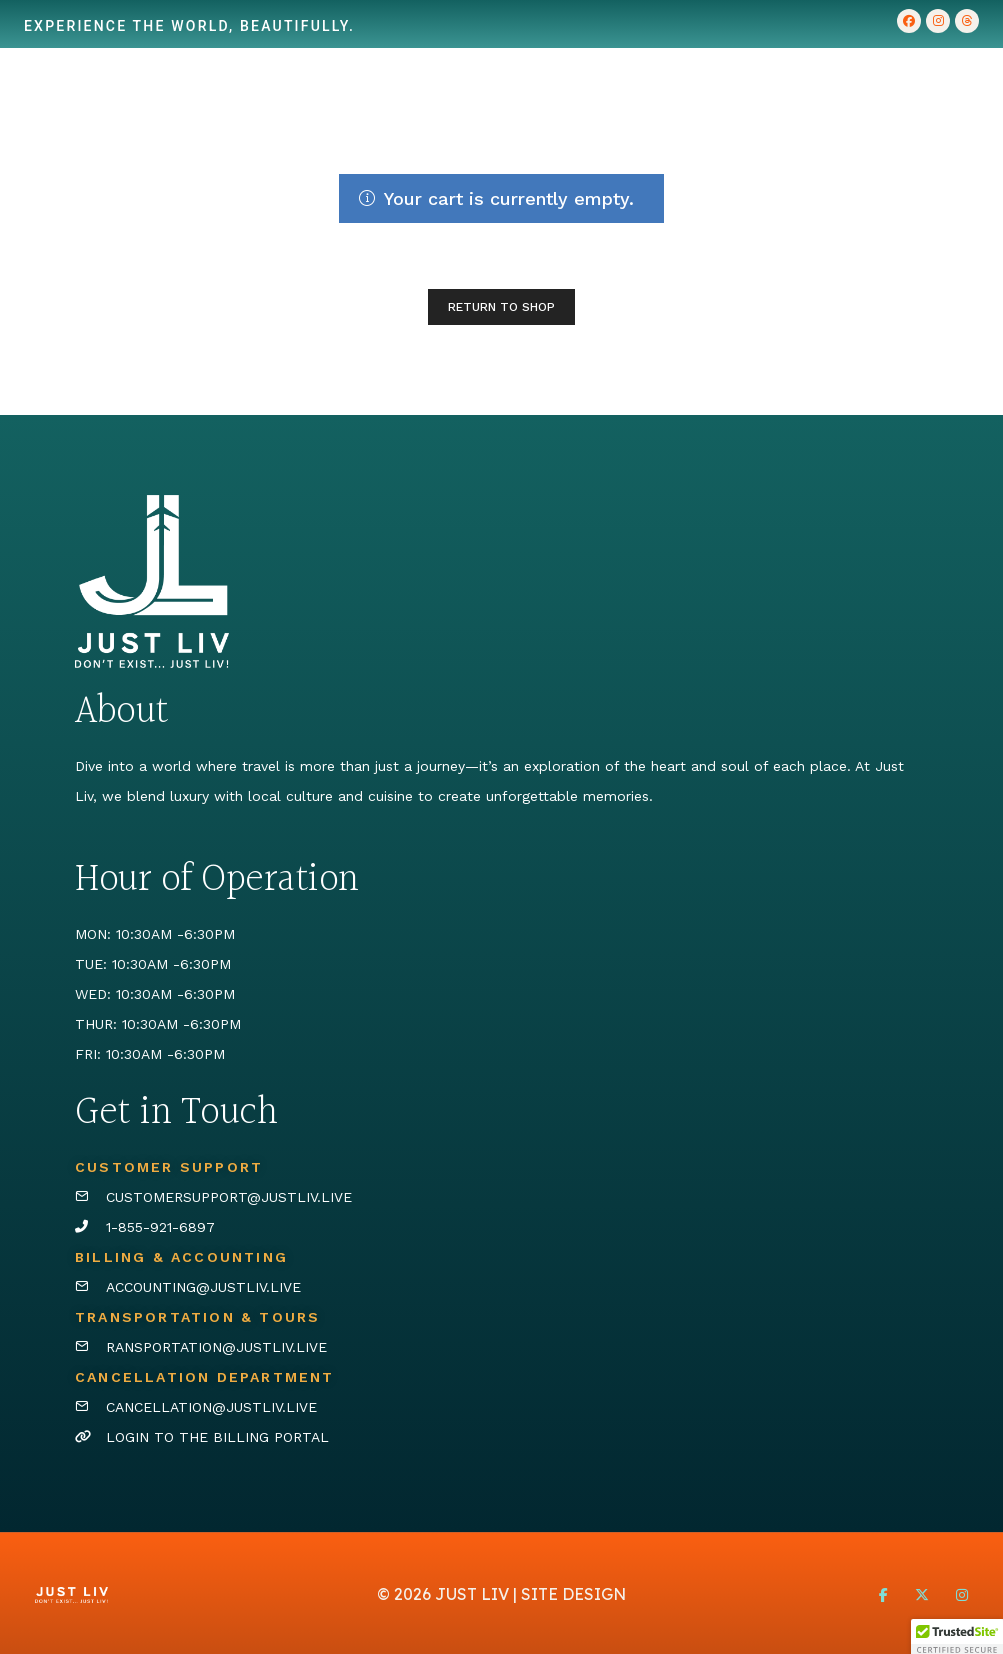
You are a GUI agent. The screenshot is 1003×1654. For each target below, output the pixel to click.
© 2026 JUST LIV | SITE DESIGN (501, 1594)
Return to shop (501, 307)
